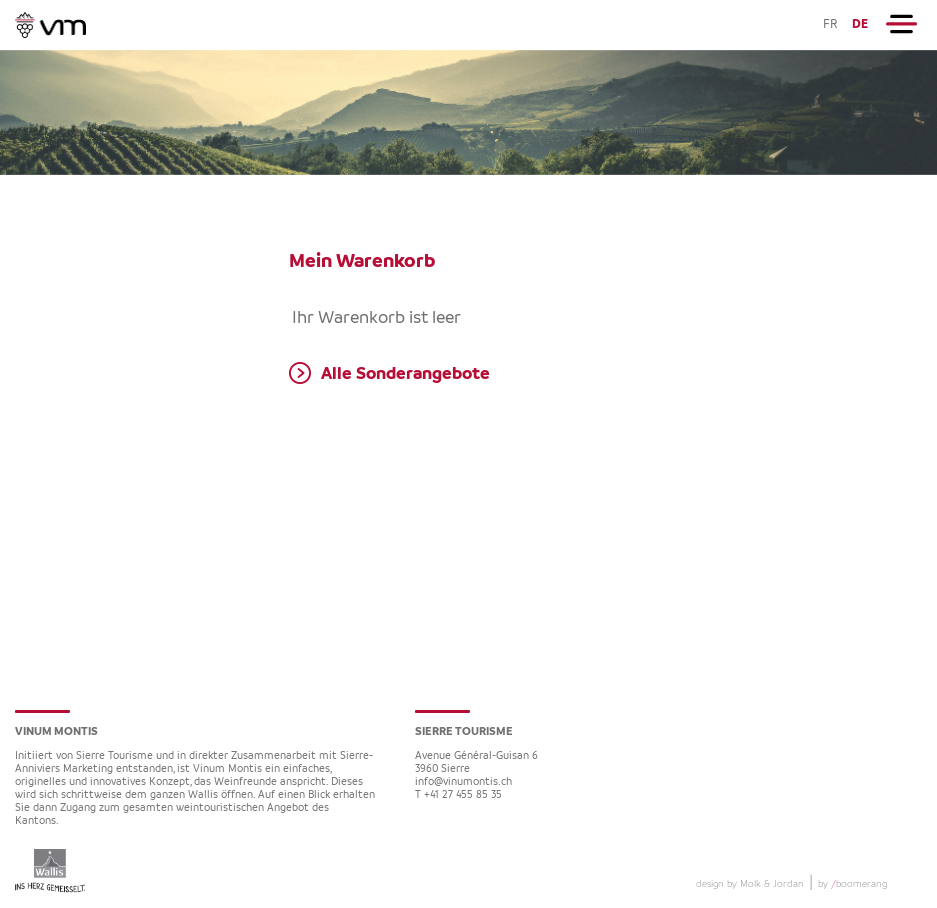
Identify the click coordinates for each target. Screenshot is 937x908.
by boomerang (852, 884)
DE (860, 24)
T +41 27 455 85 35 (458, 795)
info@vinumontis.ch (463, 782)
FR (830, 24)
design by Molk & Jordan (750, 884)
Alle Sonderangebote (405, 374)
